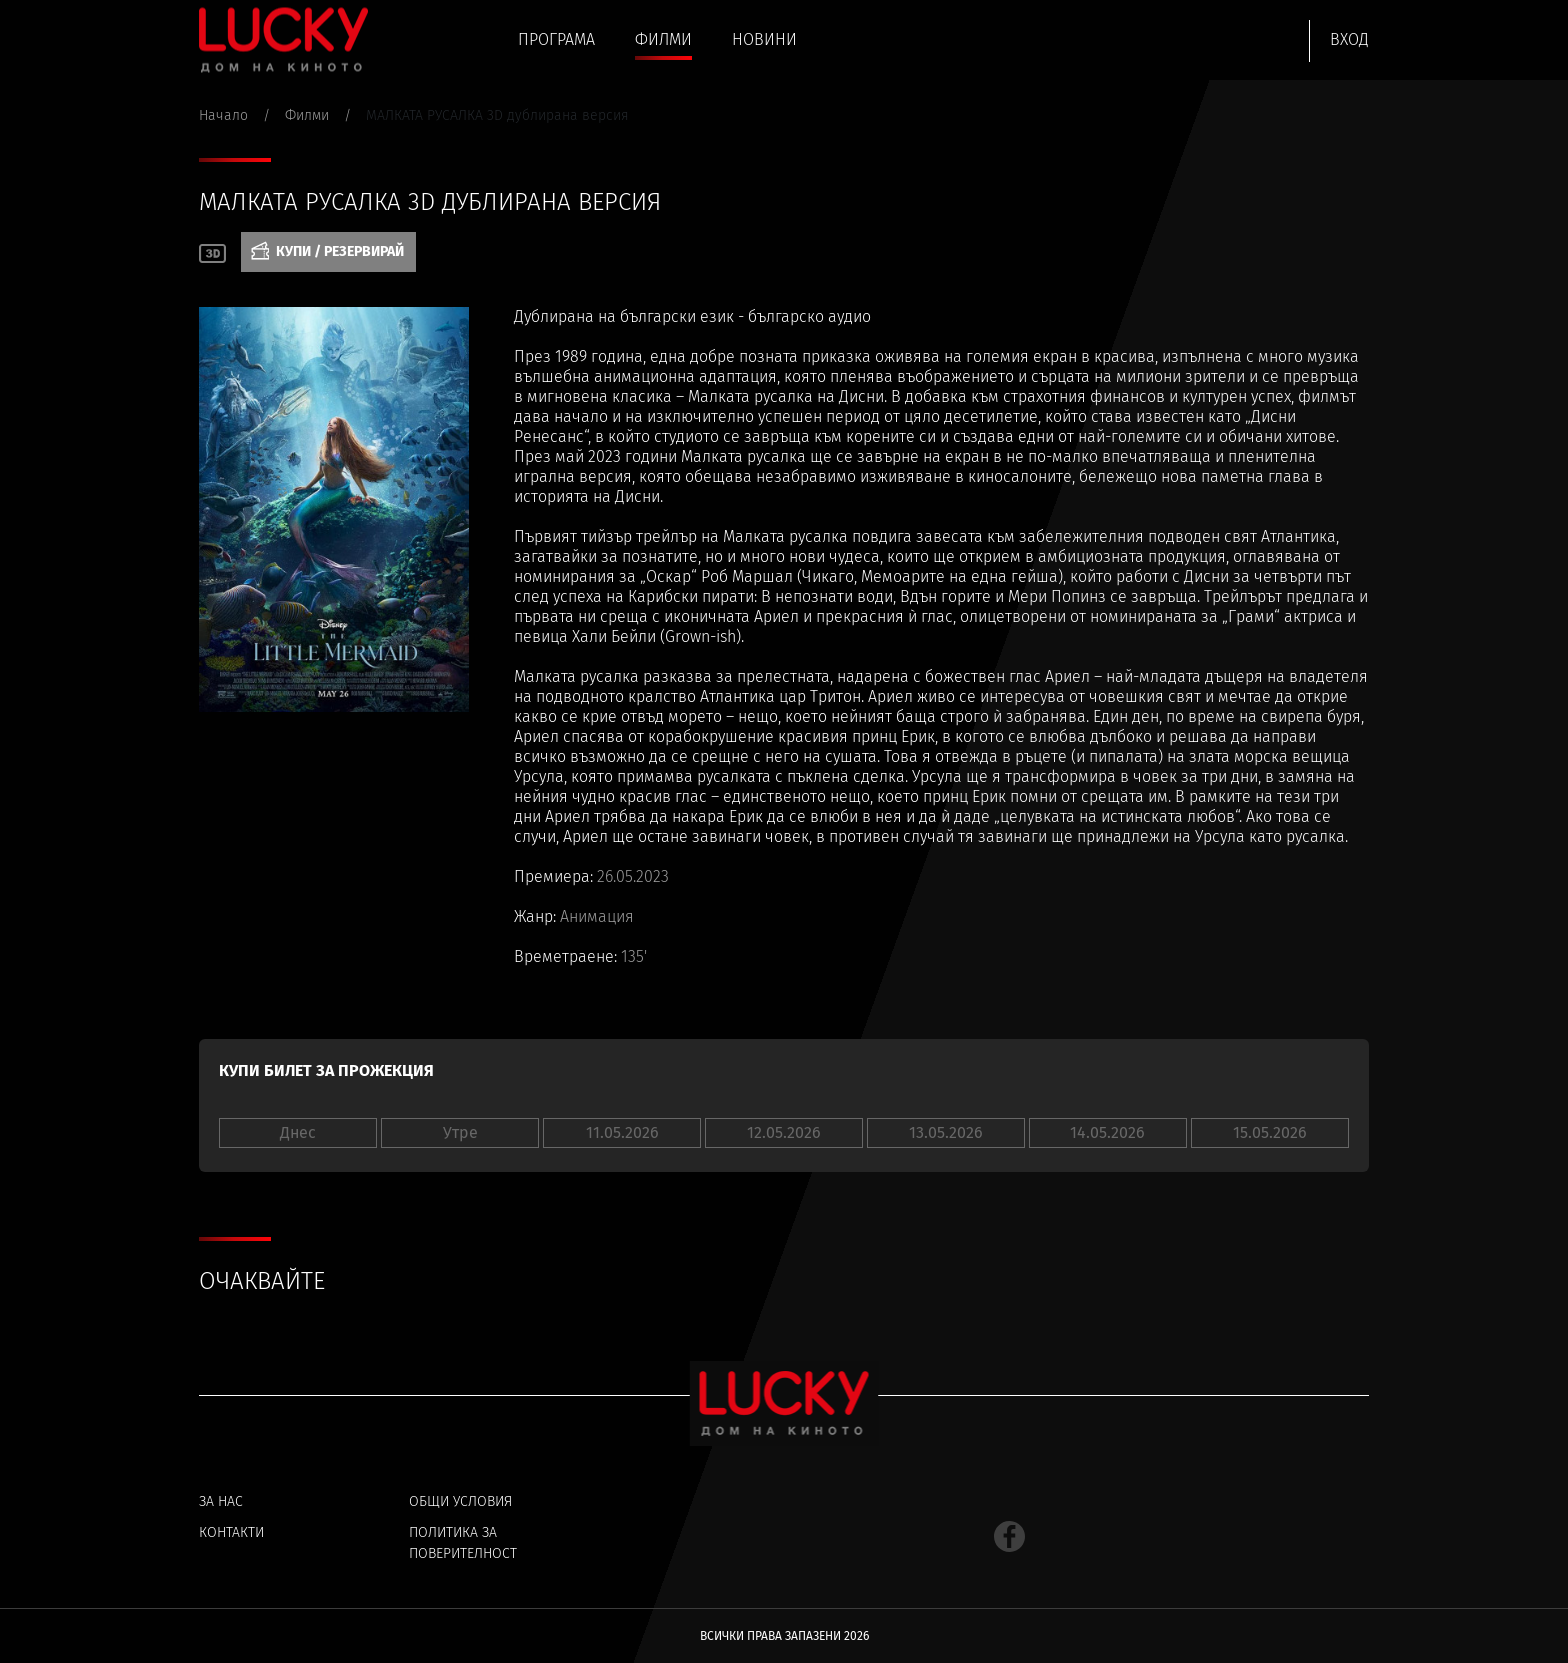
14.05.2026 (1107, 1132)
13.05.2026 (946, 1132)
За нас (221, 1501)
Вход (1349, 39)
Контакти (231, 1532)
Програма (556, 39)
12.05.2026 (784, 1132)
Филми (663, 39)
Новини (764, 39)
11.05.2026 (622, 1132)
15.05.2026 (1270, 1132)
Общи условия (460, 1501)
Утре (460, 1132)
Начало (223, 115)
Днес (298, 1132)
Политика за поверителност (463, 1543)
